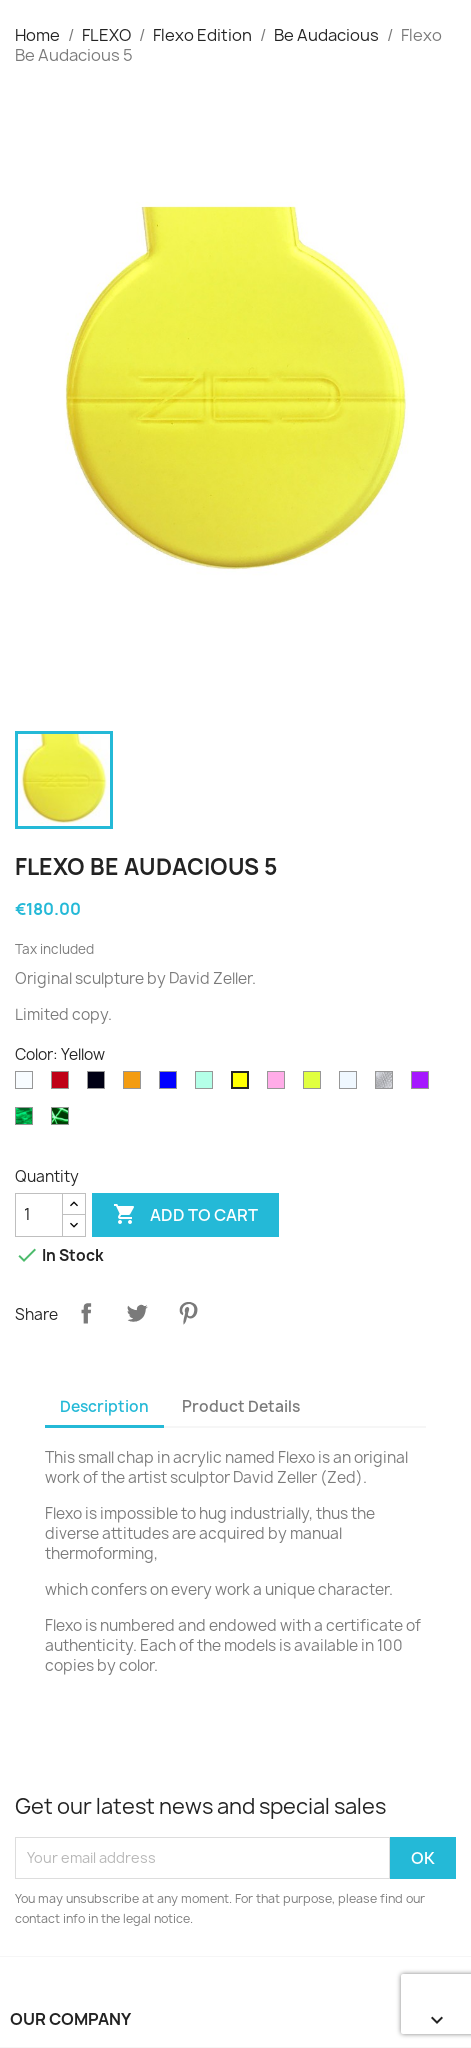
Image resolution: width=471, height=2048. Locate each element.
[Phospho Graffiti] (64, 1121)
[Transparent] (352, 1085)
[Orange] (136, 1085)
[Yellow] (244, 1085)
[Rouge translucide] (64, 1085)
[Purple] (424, 1085)
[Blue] (172, 1085)
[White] (28, 1085)
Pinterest (188, 1313)
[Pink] (280, 1085)
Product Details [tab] (241, 1406)
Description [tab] (104, 1406)
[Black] (100, 1085)
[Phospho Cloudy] (28, 1121)
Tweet (137, 1313)
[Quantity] (39, 1215)
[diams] (388, 1085)
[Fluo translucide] (316, 1085)
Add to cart (185, 1215)
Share (86, 1313)
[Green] (208, 1085)
